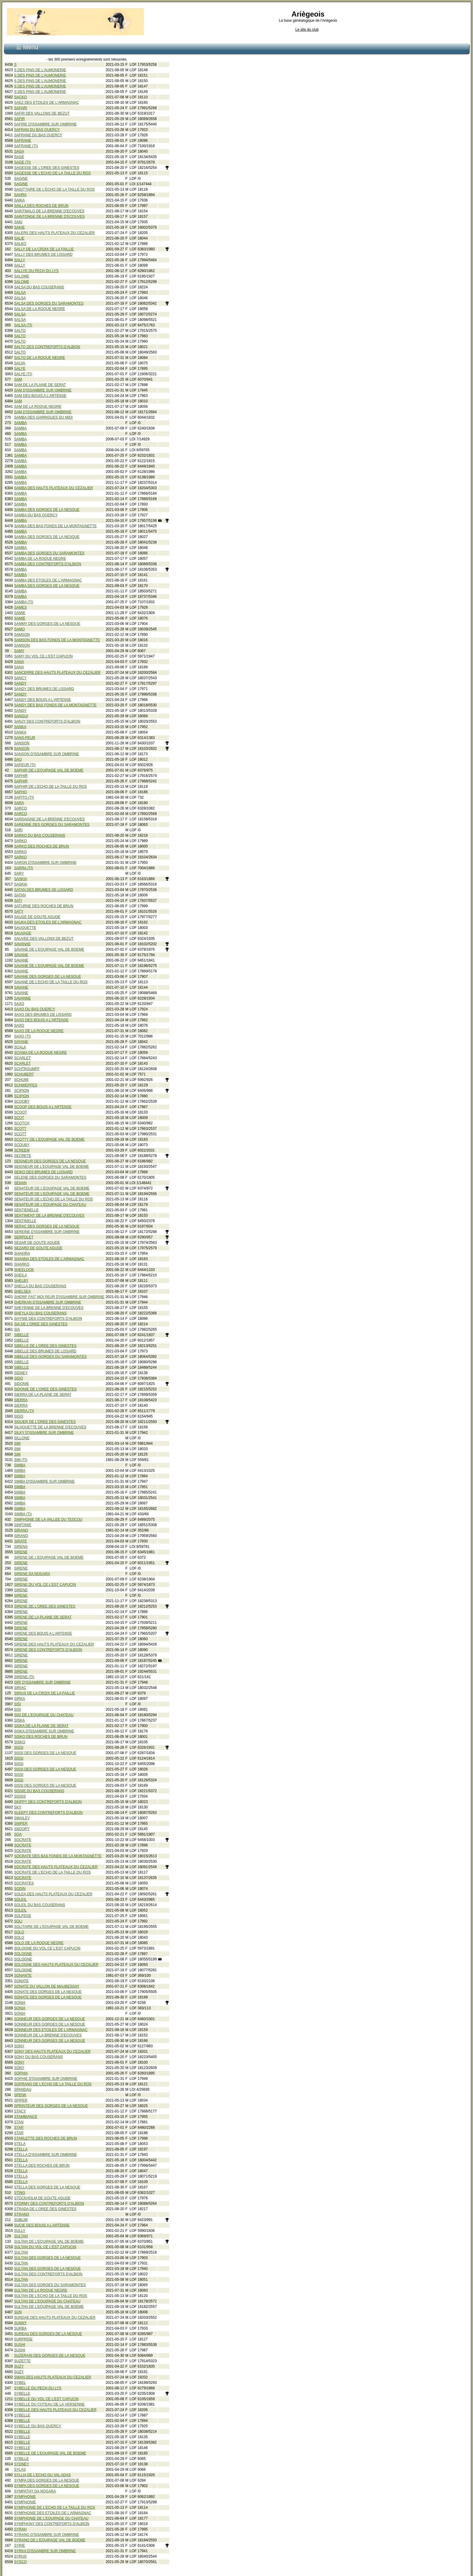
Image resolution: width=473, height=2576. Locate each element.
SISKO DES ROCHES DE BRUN (41, 1737)
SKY (17, 1807)
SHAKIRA (22, 1253)
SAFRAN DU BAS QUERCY (37, 130)
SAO (18, 759)
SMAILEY (22, 1818)
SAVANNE (22, 998)
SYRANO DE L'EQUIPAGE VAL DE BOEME (49, 2540)
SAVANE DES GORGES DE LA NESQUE (47, 976)
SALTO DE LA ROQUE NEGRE (39, 358)
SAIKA (19, 200)
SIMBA (19, 1465)
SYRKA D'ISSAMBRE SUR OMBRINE (45, 2551)
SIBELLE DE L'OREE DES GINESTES (45, 1346)
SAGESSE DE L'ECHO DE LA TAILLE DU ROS (52, 173)
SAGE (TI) (22, 162)
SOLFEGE (22, 1916)
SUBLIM (21, 2220)
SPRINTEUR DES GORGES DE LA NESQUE (51, 2106)
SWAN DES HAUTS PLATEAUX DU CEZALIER (52, 2377)
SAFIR (19, 119)
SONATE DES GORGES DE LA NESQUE (48, 1992)
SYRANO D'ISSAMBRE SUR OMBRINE (46, 2535)
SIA (17, 1329)
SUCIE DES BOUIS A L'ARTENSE (42, 2225)
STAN (19, 2122)
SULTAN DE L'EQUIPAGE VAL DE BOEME (49, 2241)
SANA (19, 662)
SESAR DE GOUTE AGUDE (37, 1242)
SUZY (19, 2366)
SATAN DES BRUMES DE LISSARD (43, 890)
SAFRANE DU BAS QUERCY (38, 135)
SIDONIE (21, 1384)
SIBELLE (21, 1335)
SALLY (19, 260)
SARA (19, 803)
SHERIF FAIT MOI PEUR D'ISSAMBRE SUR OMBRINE (59, 1297)
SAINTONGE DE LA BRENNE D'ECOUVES (49, 216)
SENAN (20, 1183)
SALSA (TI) (23, 325)
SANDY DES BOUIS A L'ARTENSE (42, 700)
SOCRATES (24, 1883)
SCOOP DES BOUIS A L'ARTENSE (43, 1107)
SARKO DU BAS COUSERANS (39, 835)
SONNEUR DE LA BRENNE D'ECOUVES (48, 2035)
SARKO (20, 841)
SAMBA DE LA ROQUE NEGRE (40, 558)
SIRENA (21, 1547)
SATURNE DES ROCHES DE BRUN (43, 906)
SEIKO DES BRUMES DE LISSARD (43, 1172)
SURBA (20, 2328)
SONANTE (23, 1975)
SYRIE (19, 2545)
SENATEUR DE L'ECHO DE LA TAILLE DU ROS (53, 1199)
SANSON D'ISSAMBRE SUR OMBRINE (46, 754)
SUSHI (19, 2345)
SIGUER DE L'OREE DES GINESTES (45, 1422)
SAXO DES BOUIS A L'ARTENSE (41, 1020)
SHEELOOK (24, 1270)
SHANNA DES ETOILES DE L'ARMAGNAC (49, 1259)
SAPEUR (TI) (25, 765)
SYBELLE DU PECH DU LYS (38, 2388)
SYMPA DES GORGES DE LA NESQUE (46, 2480)
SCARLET (22, 1058)
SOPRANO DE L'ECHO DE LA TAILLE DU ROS (53, 2084)
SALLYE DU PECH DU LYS (36, 271)
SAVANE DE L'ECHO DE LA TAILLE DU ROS (50, 982)
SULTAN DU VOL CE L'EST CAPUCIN (45, 2247)
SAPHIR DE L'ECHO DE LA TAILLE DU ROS (50, 786)
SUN (18, 2312)
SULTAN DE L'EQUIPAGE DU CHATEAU (47, 2301)
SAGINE (21, 178)
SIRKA (19, 1699)
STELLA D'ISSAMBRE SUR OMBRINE (45, 2155)
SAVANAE (22, 944)
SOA (18, 1834)
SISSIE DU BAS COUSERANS (39, 1791)
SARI (18, 830)
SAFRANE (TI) (26, 146)
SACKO (20, 97)
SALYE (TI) (23, 374)
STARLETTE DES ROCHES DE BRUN (45, 2138)
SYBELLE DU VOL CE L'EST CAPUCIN (46, 2399)
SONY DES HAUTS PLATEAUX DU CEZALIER (52, 2051)
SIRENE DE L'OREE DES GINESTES (44, 1606)
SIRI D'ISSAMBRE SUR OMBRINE (42, 1682)
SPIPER (20, 2100)
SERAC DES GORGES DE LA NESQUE (47, 1226)
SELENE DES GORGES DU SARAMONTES (50, 1177)
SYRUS (20, 2556)
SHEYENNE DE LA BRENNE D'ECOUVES (49, 1308)
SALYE (20, 368)
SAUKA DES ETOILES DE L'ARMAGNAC (47, 922)
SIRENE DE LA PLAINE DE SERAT (43, 1617)
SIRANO (21, 1530)
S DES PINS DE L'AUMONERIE (40, 70)
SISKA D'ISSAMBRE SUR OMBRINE (44, 1731)
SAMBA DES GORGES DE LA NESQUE (47, 510)
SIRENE (21, 1552)
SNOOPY (22, 1829)
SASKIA (20, 879)
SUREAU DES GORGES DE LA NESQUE (48, 2334)
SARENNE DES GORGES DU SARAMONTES (52, 824)
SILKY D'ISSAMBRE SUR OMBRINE (44, 1433)
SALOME (21, 276)
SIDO (18, 1378)
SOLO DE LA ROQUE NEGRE (39, 1943)
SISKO (19, 1742)
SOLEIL (20, 1899)
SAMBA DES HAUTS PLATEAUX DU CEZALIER (53, 488)
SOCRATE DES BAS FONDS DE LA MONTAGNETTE (58, 1856)
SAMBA (20, 423)
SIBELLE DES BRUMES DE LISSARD (45, 1351)
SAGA (19, 151)
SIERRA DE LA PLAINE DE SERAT (42, 1395)
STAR (19, 2127)
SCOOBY (22, 1101)
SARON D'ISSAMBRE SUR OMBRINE (45, 862)
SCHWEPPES (25, 1085)
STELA (20, 2144)
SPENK (20, 2095)
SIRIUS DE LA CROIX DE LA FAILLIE (44, 1693)
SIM (17, 1443)
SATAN (20, 895)
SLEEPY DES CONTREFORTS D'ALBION (48, 1813)
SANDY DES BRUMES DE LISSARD (44, 689)
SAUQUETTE (25, 928)
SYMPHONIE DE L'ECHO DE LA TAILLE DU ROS (54, 2507)
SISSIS (20, 1796)
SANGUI (21, 716)
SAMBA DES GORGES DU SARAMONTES (49, 553)
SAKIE (19, 227)
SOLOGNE (23, 1954)
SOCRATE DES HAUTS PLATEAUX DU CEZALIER (56, 1867)
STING (19, 2193)
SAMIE (19, 613)
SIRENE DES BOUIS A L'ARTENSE (43, 1633)
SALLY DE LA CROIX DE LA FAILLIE (44, 249)
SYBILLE (21, 2459)
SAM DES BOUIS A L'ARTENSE (40, 396)
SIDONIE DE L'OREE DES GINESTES (45, 1389)
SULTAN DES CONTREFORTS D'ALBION (48, 2274)
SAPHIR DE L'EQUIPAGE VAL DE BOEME (49, 770)
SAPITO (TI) (24, 797)
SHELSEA (22, 1291)
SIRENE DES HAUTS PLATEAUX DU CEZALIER (54, 1644)
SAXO (19, 1004)
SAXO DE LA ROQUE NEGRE (39, 1031)
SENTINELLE (25, 1221)
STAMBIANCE (25, 2117)
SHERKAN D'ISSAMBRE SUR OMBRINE (47, 1302)
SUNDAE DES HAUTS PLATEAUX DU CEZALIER (55, 2317)
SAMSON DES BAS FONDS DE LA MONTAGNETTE (57, 640)
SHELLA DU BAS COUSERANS (40, 1286)
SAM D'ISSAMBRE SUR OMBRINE (42, 390)
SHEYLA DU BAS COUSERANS (40, 1313)
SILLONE (22, 1438)
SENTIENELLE (26, 1210)
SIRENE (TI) (24, 1677)
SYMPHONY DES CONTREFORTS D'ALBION (51, 2524)
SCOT (19, 1118)
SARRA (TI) (23, 868)
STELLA (21, 2149)
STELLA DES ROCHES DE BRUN (42, 2165)
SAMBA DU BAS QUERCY (36, 515)
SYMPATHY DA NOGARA (35, 2491)
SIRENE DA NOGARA (32, 1574)
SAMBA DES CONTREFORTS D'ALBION (47, 564)
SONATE (21, 1981)
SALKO (20, 244)
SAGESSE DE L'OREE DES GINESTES (46, 168)
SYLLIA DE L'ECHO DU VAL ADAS (42, 2475)
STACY (20, 2111)
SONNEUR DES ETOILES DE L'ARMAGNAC (50, 2030)
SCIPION (21, 1090)
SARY (19, 873)
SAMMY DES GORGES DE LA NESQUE (47, 624)
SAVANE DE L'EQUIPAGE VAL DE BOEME (49, 949)
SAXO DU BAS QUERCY (34, 1009)
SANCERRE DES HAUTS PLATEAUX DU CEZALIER (57, 672)
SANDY (20, 683)
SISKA (19, 1720)
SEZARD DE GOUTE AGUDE (38, 1248)
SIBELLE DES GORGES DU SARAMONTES (50, 1357)
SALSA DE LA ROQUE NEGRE (39, 309)
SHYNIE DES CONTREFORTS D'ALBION (48, 1319)
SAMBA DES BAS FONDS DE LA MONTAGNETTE (55, 526)
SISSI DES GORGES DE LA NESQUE (45, 1753)
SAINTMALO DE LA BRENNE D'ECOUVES (49, 211)
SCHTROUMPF (27, 1069)
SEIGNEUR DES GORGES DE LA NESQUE (50, 1161)
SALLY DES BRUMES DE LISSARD (43, 254)
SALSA (20, 292)
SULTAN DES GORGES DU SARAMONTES (50, 2285)
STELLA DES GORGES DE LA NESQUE (47, 2187)
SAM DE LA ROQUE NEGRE (38, 406)
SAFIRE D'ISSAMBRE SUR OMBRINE (45, 124)
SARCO (20, 808)
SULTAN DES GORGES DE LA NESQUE (47, 2258)
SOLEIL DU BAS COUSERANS (39, 1905)
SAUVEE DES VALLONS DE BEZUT (44, 938)
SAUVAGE (22, 933)
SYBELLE (22, 2393)
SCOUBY (22, 1145)
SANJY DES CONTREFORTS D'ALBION (47, 721)
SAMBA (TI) (23, 602)
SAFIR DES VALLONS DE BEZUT (42, 113)
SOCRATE (22, 1840)
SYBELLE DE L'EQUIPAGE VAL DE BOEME (50, 2453)
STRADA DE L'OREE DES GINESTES (45, 2209)
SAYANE (21, 1042)
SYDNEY (21, 2464)
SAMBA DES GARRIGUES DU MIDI (43, 417)
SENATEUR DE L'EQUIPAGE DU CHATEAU (50, 1204)
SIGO (18, 1416)
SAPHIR (21, 776)
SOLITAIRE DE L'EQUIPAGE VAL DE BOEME (51, 1927)
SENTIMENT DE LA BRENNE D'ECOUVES (49, 1215)
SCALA (20, 1047)
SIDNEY (21, 1373)
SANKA (20, 727)
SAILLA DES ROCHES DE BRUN (41, 206)
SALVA (19, 363)
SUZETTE (22, 2361)
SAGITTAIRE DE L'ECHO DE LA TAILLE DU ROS (54, 189)
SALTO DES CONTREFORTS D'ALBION (47, 347)
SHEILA (20, 1275)
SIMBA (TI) (23, 1514)
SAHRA (20, 195)
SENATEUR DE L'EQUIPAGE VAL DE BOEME (52, 1188)
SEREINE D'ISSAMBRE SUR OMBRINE (47, 1232)
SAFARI (20, 108)
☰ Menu (27, 47)
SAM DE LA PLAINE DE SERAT (40, 385)
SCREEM (22, 1150)
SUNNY (20, 2323)
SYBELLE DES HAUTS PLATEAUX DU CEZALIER (55, 2410)
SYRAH (20, 2529)
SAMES (20, 607)
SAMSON (22, 634)
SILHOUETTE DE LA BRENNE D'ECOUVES (50, 1427)
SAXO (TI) (22, 1036)
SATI (18, 900)
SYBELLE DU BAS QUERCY (37, 2426)
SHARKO (22, 1264)
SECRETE (22, 1156)
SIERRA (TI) (24, 1411)
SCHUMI (21, 1080)
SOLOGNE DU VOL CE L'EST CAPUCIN (47, 1948)
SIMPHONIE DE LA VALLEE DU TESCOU (48, 1519)
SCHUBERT (24, 1074)
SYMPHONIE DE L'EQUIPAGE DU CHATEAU (51, 2518)
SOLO (19, 1932)
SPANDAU (22, 2089)
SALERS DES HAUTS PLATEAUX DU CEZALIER (54, 233)
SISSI (19, 1747)
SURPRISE (23, 2339)
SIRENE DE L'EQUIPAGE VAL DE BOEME (49, 1557)
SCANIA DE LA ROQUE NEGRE (40, 1052)
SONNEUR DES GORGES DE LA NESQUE (49, 2019)
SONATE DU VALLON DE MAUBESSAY (46, 1986)
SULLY (19, 2231)
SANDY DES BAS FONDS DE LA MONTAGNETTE (55, 705)
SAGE (19, 157)
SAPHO (20, 792)
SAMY (19, 651)
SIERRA (21, 1400)
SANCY (20, 678)
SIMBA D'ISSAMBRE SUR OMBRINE (44, 1481)
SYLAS (20, 2469)
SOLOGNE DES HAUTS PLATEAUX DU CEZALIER (56, 1965)
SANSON (22, 743)
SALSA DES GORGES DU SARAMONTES (49, 303)
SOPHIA (21, 2073)
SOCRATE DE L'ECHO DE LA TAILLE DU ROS (52, 1872)
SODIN (20, 1889)
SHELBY (21, 1280)
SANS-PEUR (24, 738)
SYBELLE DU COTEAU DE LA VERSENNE (49, 2404)
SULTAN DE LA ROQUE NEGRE (40, 2290)
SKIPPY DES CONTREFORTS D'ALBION (48, 1802)
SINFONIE (22, 1525)
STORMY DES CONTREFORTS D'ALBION (49, 2203)
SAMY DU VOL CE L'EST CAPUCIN (43, 656)
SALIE (19, 238)
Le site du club (307, 29)
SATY (18, 911)
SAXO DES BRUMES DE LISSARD (43, 1014)
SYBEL (20, 2383)
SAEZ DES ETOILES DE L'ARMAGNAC (46, 102)
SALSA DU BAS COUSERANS (39, 287)
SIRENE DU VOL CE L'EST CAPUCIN (45, 1585)
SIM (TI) (20, 1460)
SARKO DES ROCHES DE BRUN (41, 846)
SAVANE (21, 955)
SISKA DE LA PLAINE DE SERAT (41, 1726)
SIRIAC (20, 1688)
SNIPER (21, 1823)
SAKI (18, 222)
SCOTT (20, 1128)
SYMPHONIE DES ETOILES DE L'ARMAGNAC (52, 2513)
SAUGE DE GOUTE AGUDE (37, 917)
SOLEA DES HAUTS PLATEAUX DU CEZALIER (53, 1894)
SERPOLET (23, 1237)
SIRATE (20, 1541)
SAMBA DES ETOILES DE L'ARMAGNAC (48, 580)
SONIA (19, 2003)
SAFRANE (22, 140)
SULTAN (21, 2236)
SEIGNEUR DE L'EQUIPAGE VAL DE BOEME (51, 1166)
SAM (18, 379)
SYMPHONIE (25, 2497)
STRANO (21, 2214)
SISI (17, 1704)
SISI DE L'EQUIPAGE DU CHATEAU (44, 1715)
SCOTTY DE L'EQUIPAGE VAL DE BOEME (49, 1139)
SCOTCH (22, 1123)
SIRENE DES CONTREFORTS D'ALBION (48, 1650)
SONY (19, 2046)
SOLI (18, 1921)
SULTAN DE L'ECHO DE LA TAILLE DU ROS (50, 2296)
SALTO (20, 330)
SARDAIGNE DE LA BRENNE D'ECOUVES (49, 819)
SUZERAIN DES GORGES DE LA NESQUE (49, 2355)
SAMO (19, 629)
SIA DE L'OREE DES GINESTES (41, 1324)
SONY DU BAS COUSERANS (38, 2057)
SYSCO (20, 2562)
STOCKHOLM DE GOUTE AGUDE (42, 2198)
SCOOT (20, 1112)
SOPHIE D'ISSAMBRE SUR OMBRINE (46, 2079)
